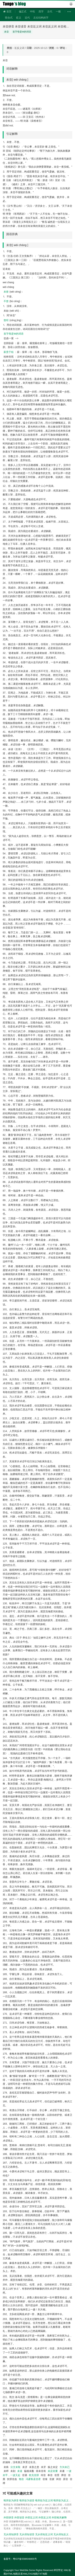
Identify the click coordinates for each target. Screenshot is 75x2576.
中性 (32, 11)
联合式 (9, 17)
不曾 (6, 301)
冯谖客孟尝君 (33, 2479)
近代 (27, 17)
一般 (58, 11)
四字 (41, 11)
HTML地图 (11, 2573)
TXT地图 (42, 2573)
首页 (7, 11)
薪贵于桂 (9, 352)
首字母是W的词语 (22, 31)
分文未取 (15, 2467)
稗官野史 (15, 4)
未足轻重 (53, 2471)
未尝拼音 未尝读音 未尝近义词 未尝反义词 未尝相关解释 (39, 26)
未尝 (6, 31)
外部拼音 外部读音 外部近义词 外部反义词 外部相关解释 (35, 2517)
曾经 (6, 320)
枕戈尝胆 (34, 2475)
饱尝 (21, 2479)
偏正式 (22, 11)
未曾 (6, 291)
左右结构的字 (40, 17)
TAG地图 (33, 2573)
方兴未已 (65, 2467)
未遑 (19, 2471)
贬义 (18, 17)
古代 (49, 11)
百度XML (23, 2573)
